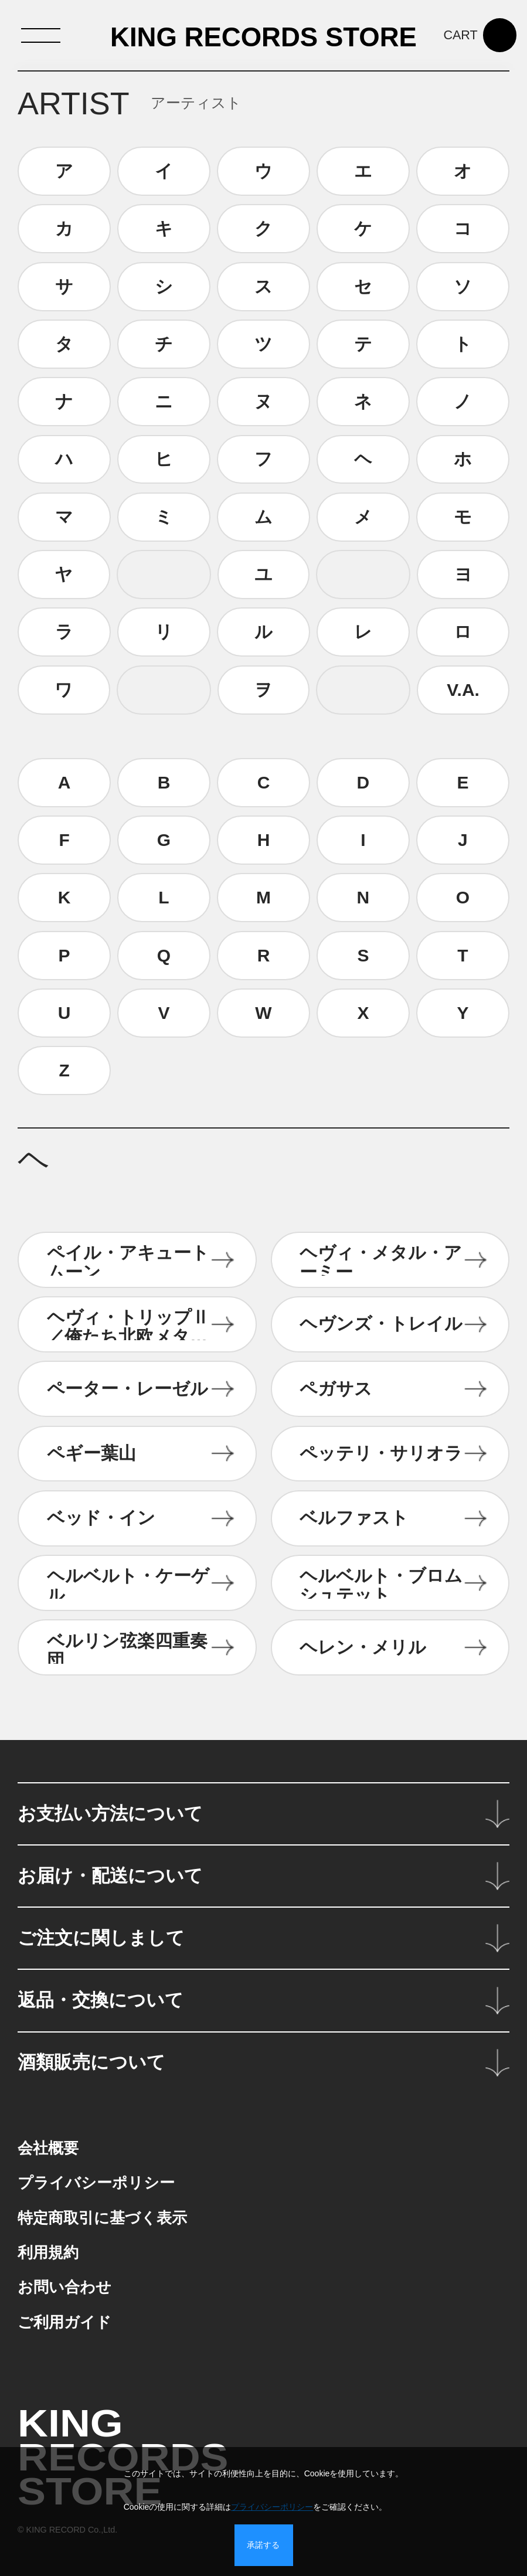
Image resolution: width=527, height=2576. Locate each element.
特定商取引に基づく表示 (102, 2218)
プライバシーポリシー (96, 2182)
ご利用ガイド (64, 2322)
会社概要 (48, 2148)
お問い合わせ (64, 2287)
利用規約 (48, 2252)
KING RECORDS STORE (263, 37)
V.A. (463, 689)
